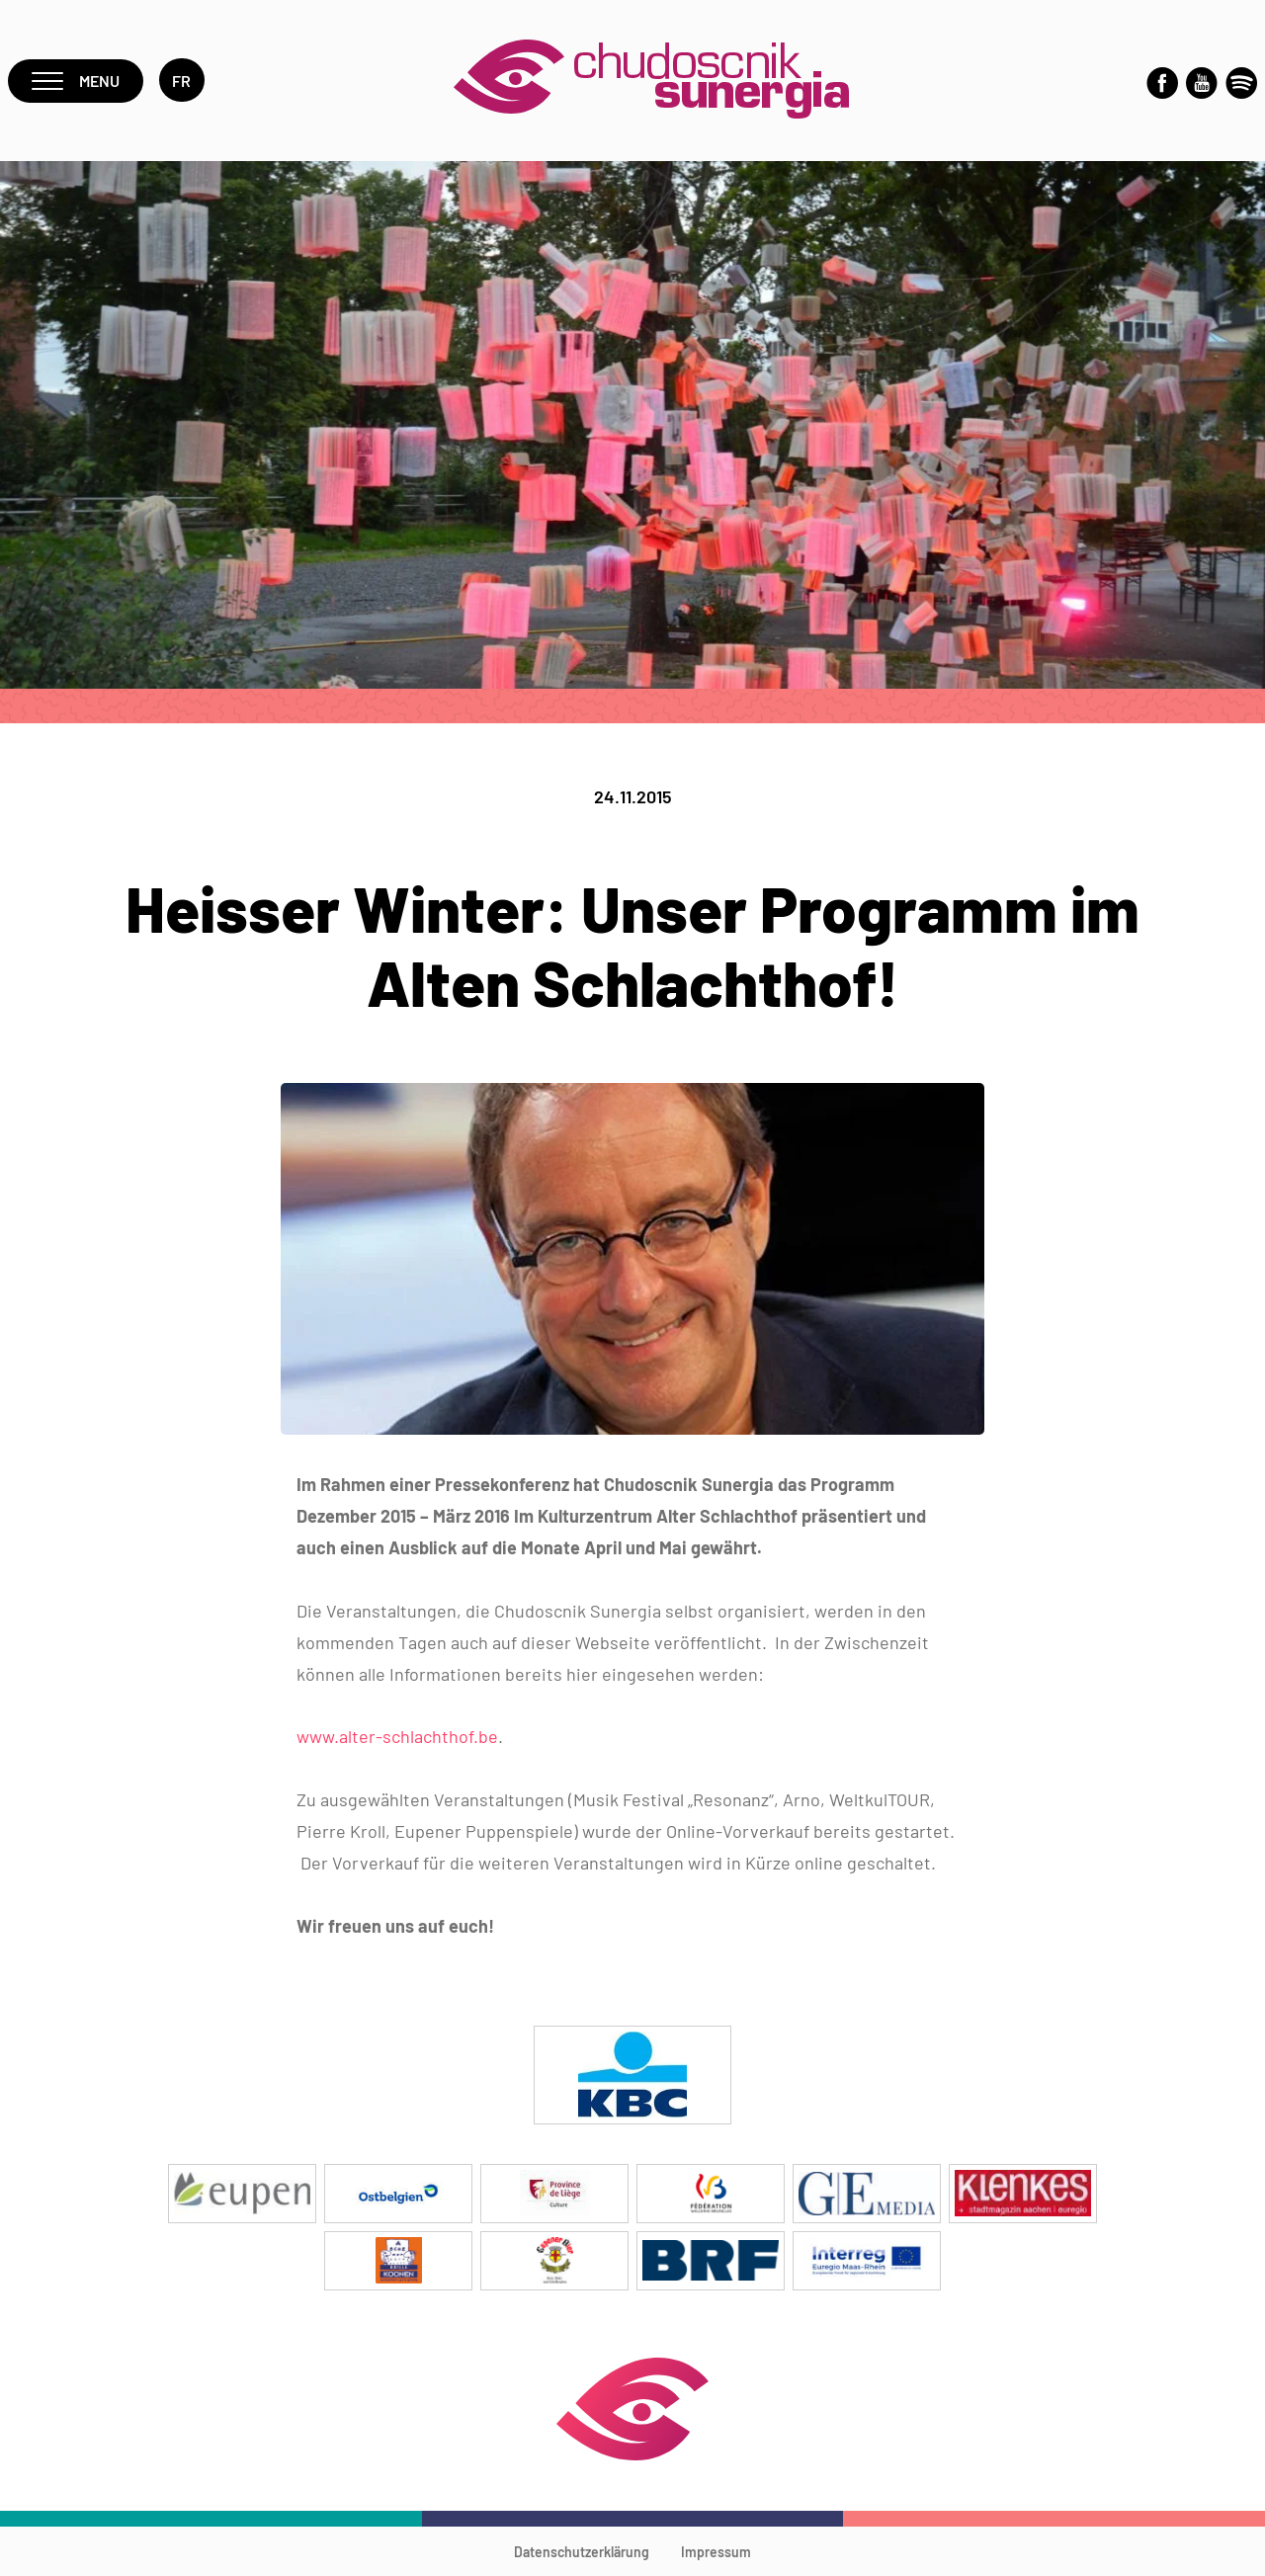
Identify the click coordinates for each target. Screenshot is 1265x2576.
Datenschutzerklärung (581, 2551)
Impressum (716, 2551)
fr (182, 80)
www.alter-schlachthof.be (397, 1736)
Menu (76, 80)
